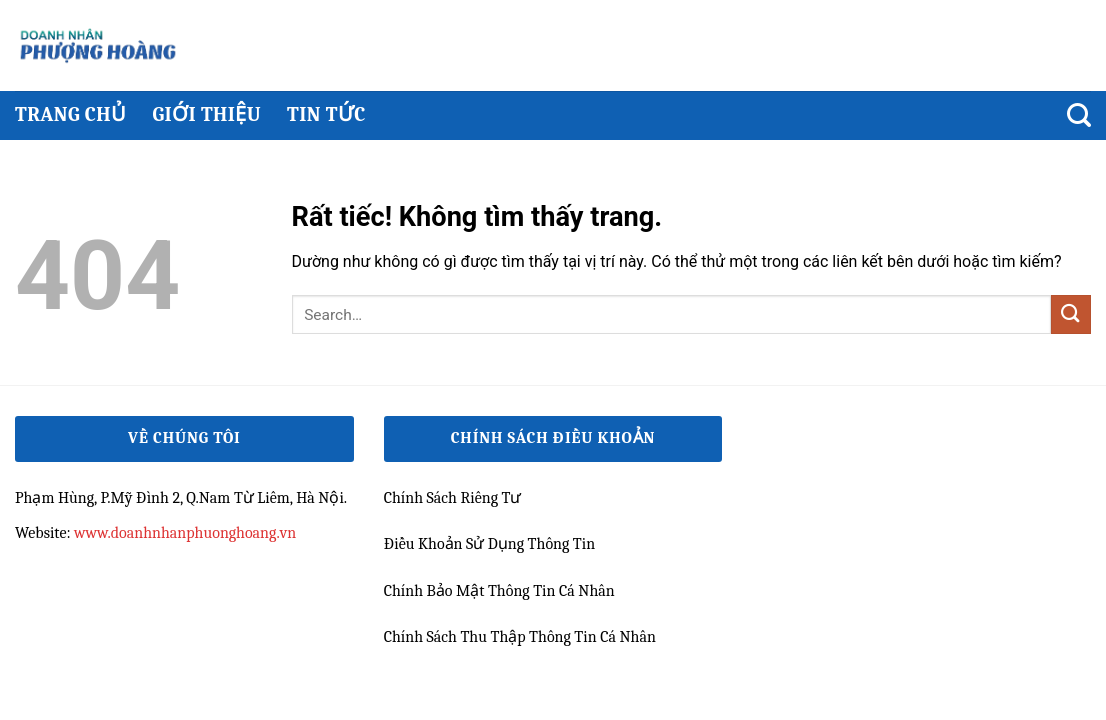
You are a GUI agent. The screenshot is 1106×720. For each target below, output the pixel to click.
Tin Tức (326, 114)
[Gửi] (1071, 314)
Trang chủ (70, 114)
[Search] (1079, 115)
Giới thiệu (206, 114)
